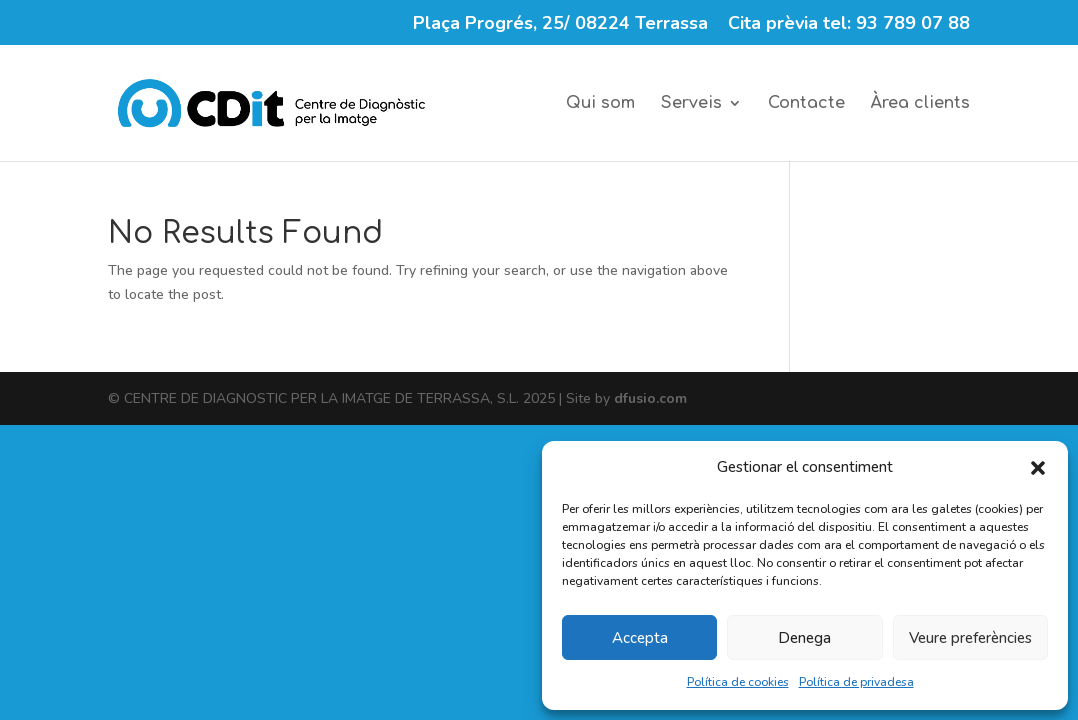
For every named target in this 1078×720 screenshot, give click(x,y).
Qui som (600, 104)
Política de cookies (738, 682)
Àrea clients (920, 104)
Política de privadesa (856, 682)
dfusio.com (650, 398)
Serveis (691, 104)
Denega (804, 638)
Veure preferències (970, 638)
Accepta (640, 638)
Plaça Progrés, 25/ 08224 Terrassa (560, 24)
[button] (1038, 468)
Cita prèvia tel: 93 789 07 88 (849, 24)
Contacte (806, 104)
